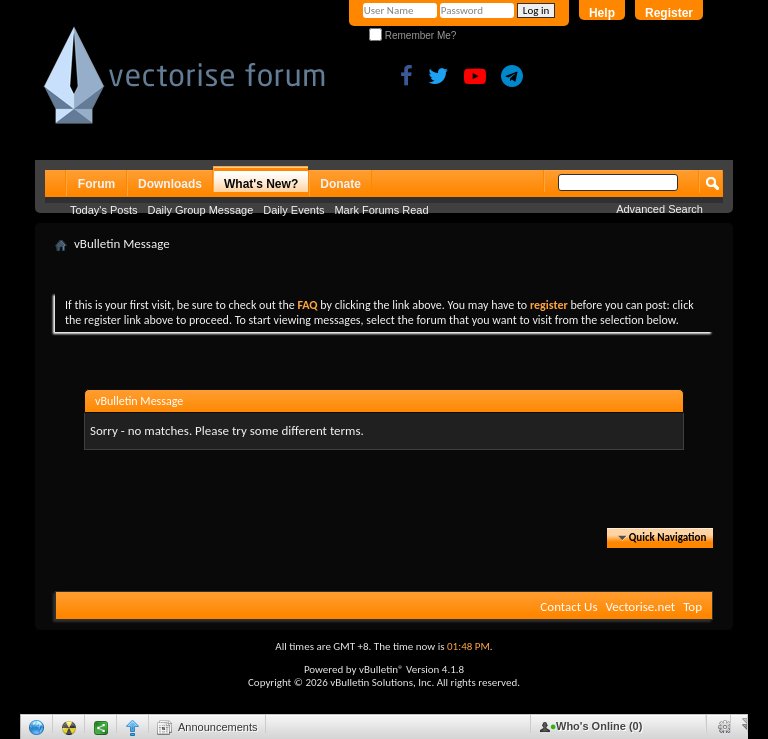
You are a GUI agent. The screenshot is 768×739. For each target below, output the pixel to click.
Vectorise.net (640, 606)
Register (669, 13)
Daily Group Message (201, 210)
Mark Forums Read (381, 210)
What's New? (261, 184)
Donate (340, 184)
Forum (96, 184)
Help (602, 13)
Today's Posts (104, 210)
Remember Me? (412, 35)
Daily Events (293, 210)
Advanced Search (659, 209)
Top (692, 606)
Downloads (170, 184)
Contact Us (568, 606)
